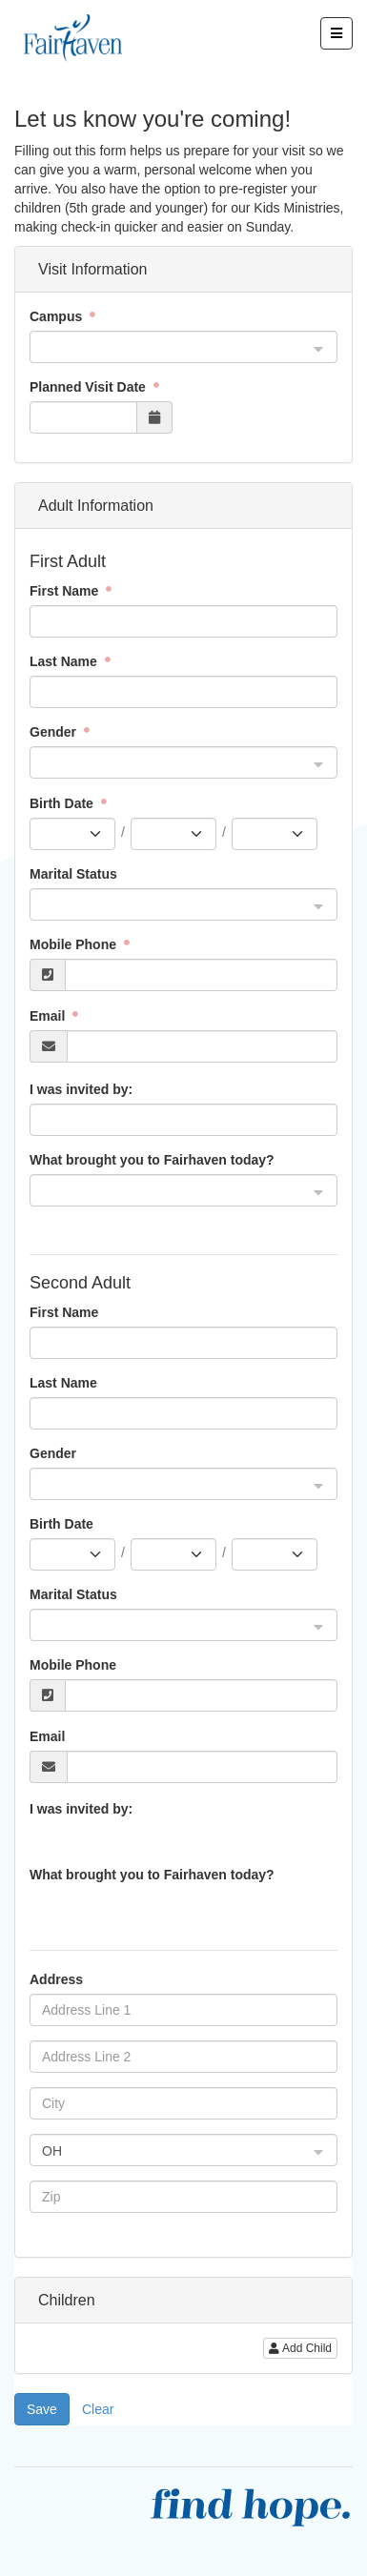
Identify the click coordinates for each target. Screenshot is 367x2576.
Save (42, 2409)
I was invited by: (81, 1089)
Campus (58, 316)
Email (49, 1016)
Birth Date (63, 803)
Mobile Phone (75, 944)
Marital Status (73, 874)
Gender (55, 732)
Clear (97, 2409)
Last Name (65, 661)
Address (56, 1979)
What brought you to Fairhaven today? (152, 1159)
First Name (66, 590)
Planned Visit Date (90, 387)
